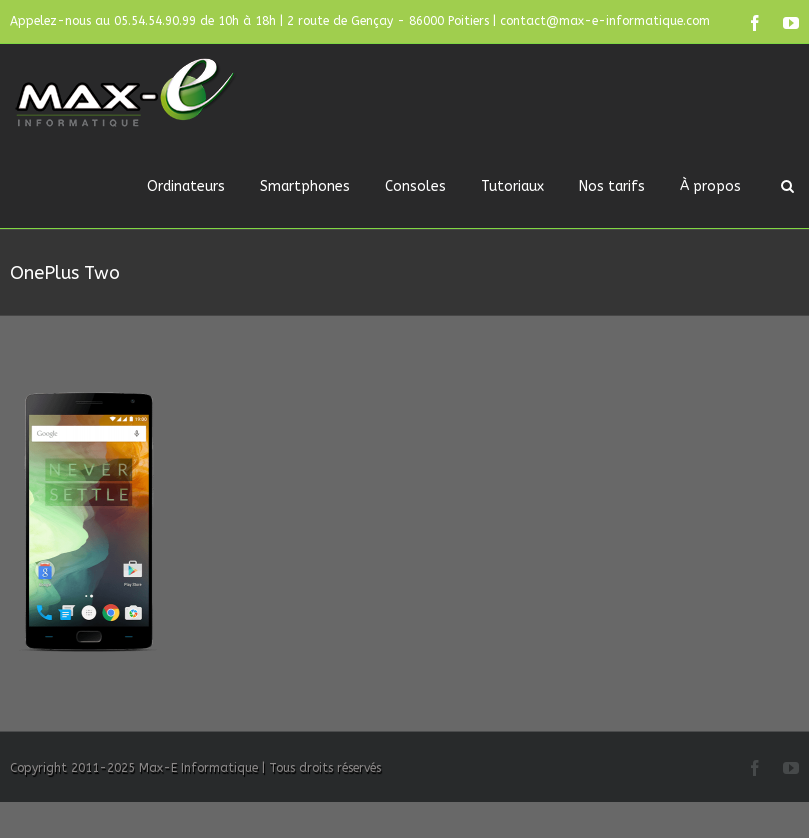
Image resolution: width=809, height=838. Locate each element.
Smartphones (305, 186)
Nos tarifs (612, 186)
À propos (710, 186)
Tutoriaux (512, 186)
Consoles (415, 186)
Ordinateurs (186, 186)
